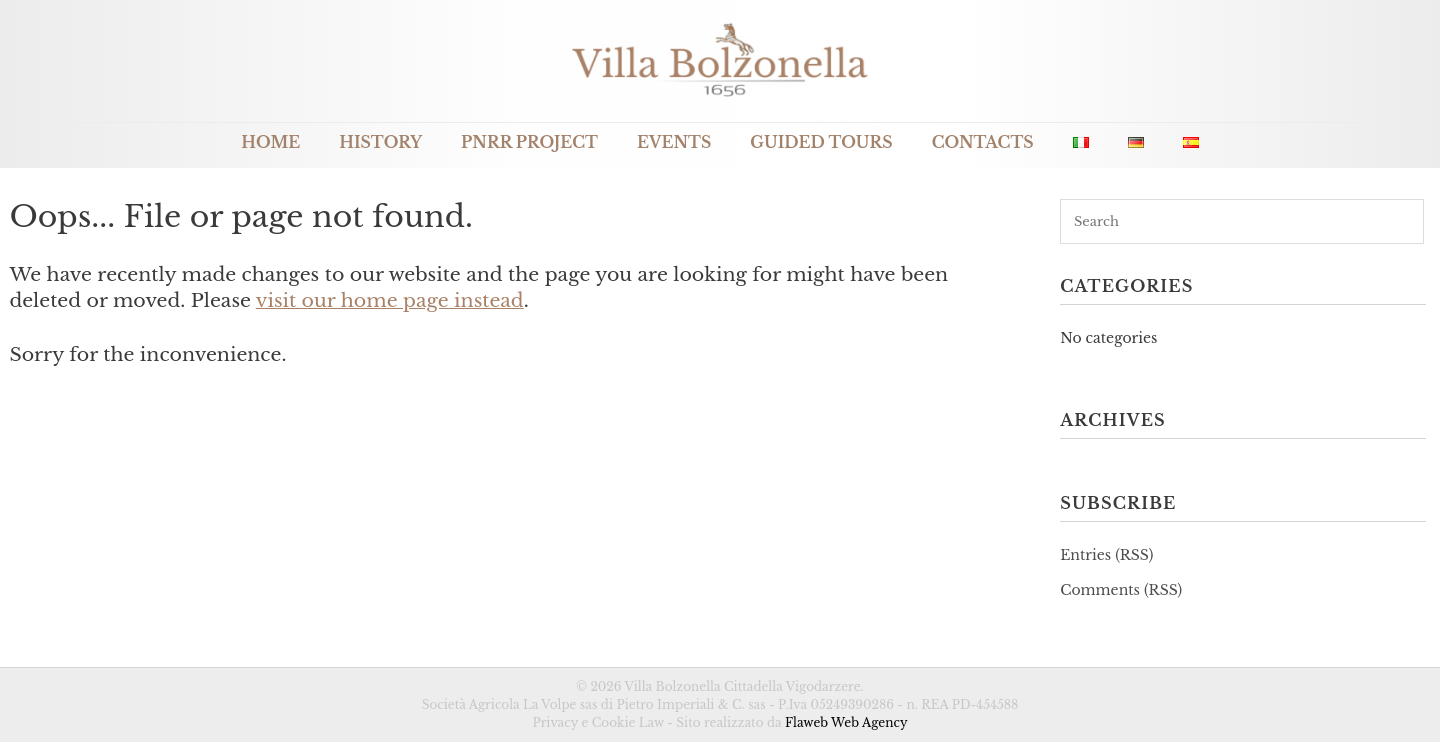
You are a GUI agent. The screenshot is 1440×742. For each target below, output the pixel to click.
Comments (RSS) (1121, 590)
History (380, 142)
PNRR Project (529, 142)
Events (674, 142)
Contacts (983, 142)
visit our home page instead (390, 300)
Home (270, 142)
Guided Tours (821, 142)
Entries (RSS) (1106, 555)
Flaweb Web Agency (846, 722)
